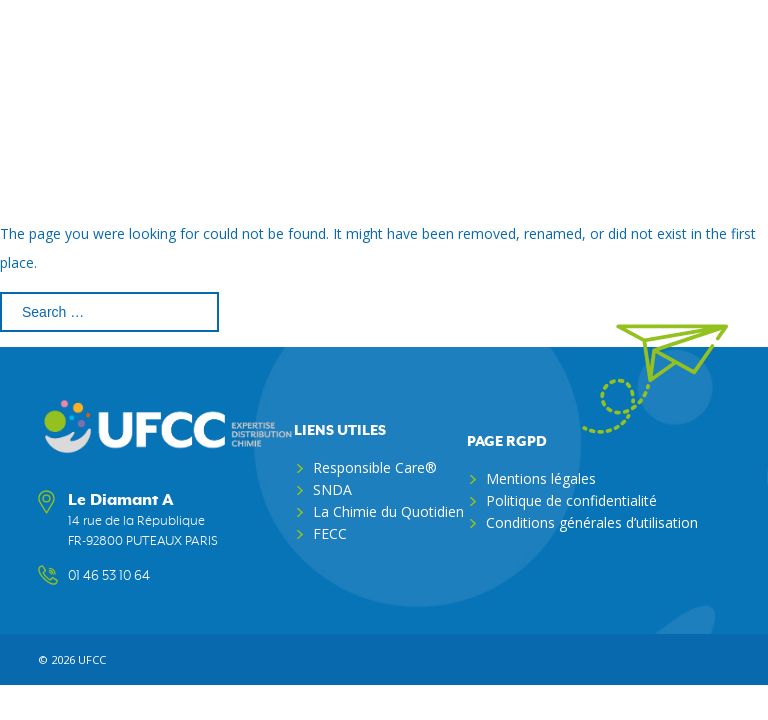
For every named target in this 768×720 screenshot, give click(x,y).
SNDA (332, 489)
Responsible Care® (375, 467)
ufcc (92, 659)
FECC (330, 533)
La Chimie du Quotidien (388, 511)
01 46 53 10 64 (109, 576)
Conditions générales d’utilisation (592, 522)
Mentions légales (541, 478)
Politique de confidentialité (571, 500)
